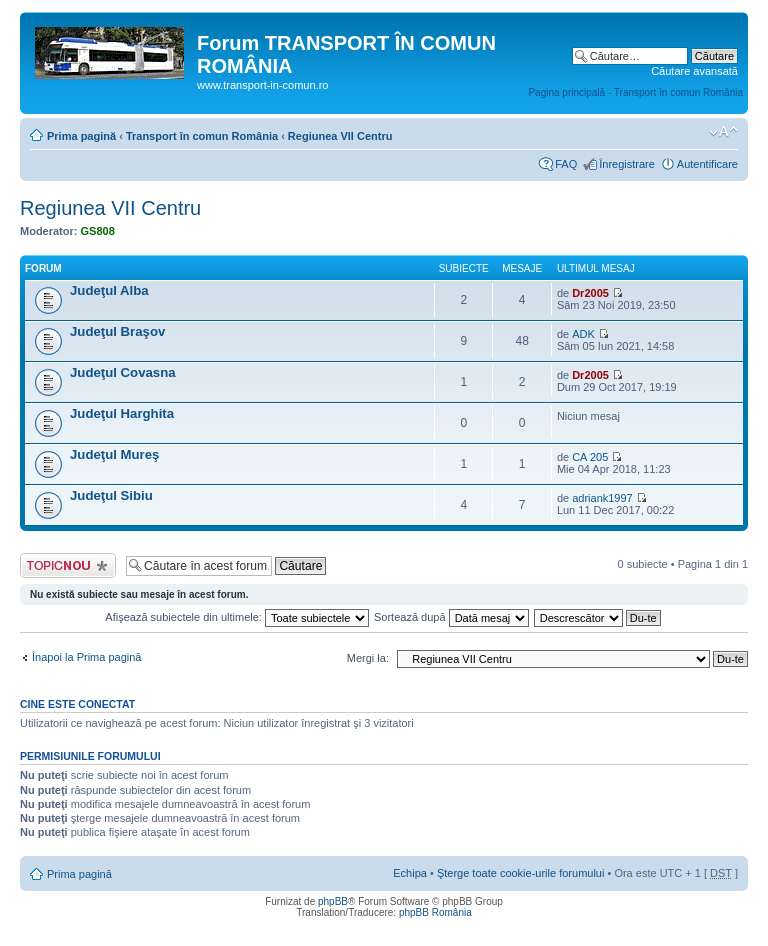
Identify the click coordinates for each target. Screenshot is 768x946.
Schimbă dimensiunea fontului (723, 132)
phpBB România (435, 912)
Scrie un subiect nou (68, 565)
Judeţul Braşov (117, 331)
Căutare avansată (694, 71)
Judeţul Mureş (114, 454)
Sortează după (451, 617)
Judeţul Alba (109, 290)
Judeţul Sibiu (111, 495)
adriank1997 (602, 498)
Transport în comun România (202, 136)
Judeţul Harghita (122, 413)
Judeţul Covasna (123, 372)
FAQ (566, 164)
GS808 (98, 231)
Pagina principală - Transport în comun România (635, 92)
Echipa (410, 873)
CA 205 (590, 457)
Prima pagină (81, 136)
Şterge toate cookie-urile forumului (521, 873)
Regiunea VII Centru (340, 136)
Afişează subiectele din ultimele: (237, 617)
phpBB (333, 901)
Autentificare (707, 164)
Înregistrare (627, 164)
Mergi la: (368, 658)
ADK (583, 334)
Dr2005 (590, 293)
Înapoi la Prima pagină (86, 657)
